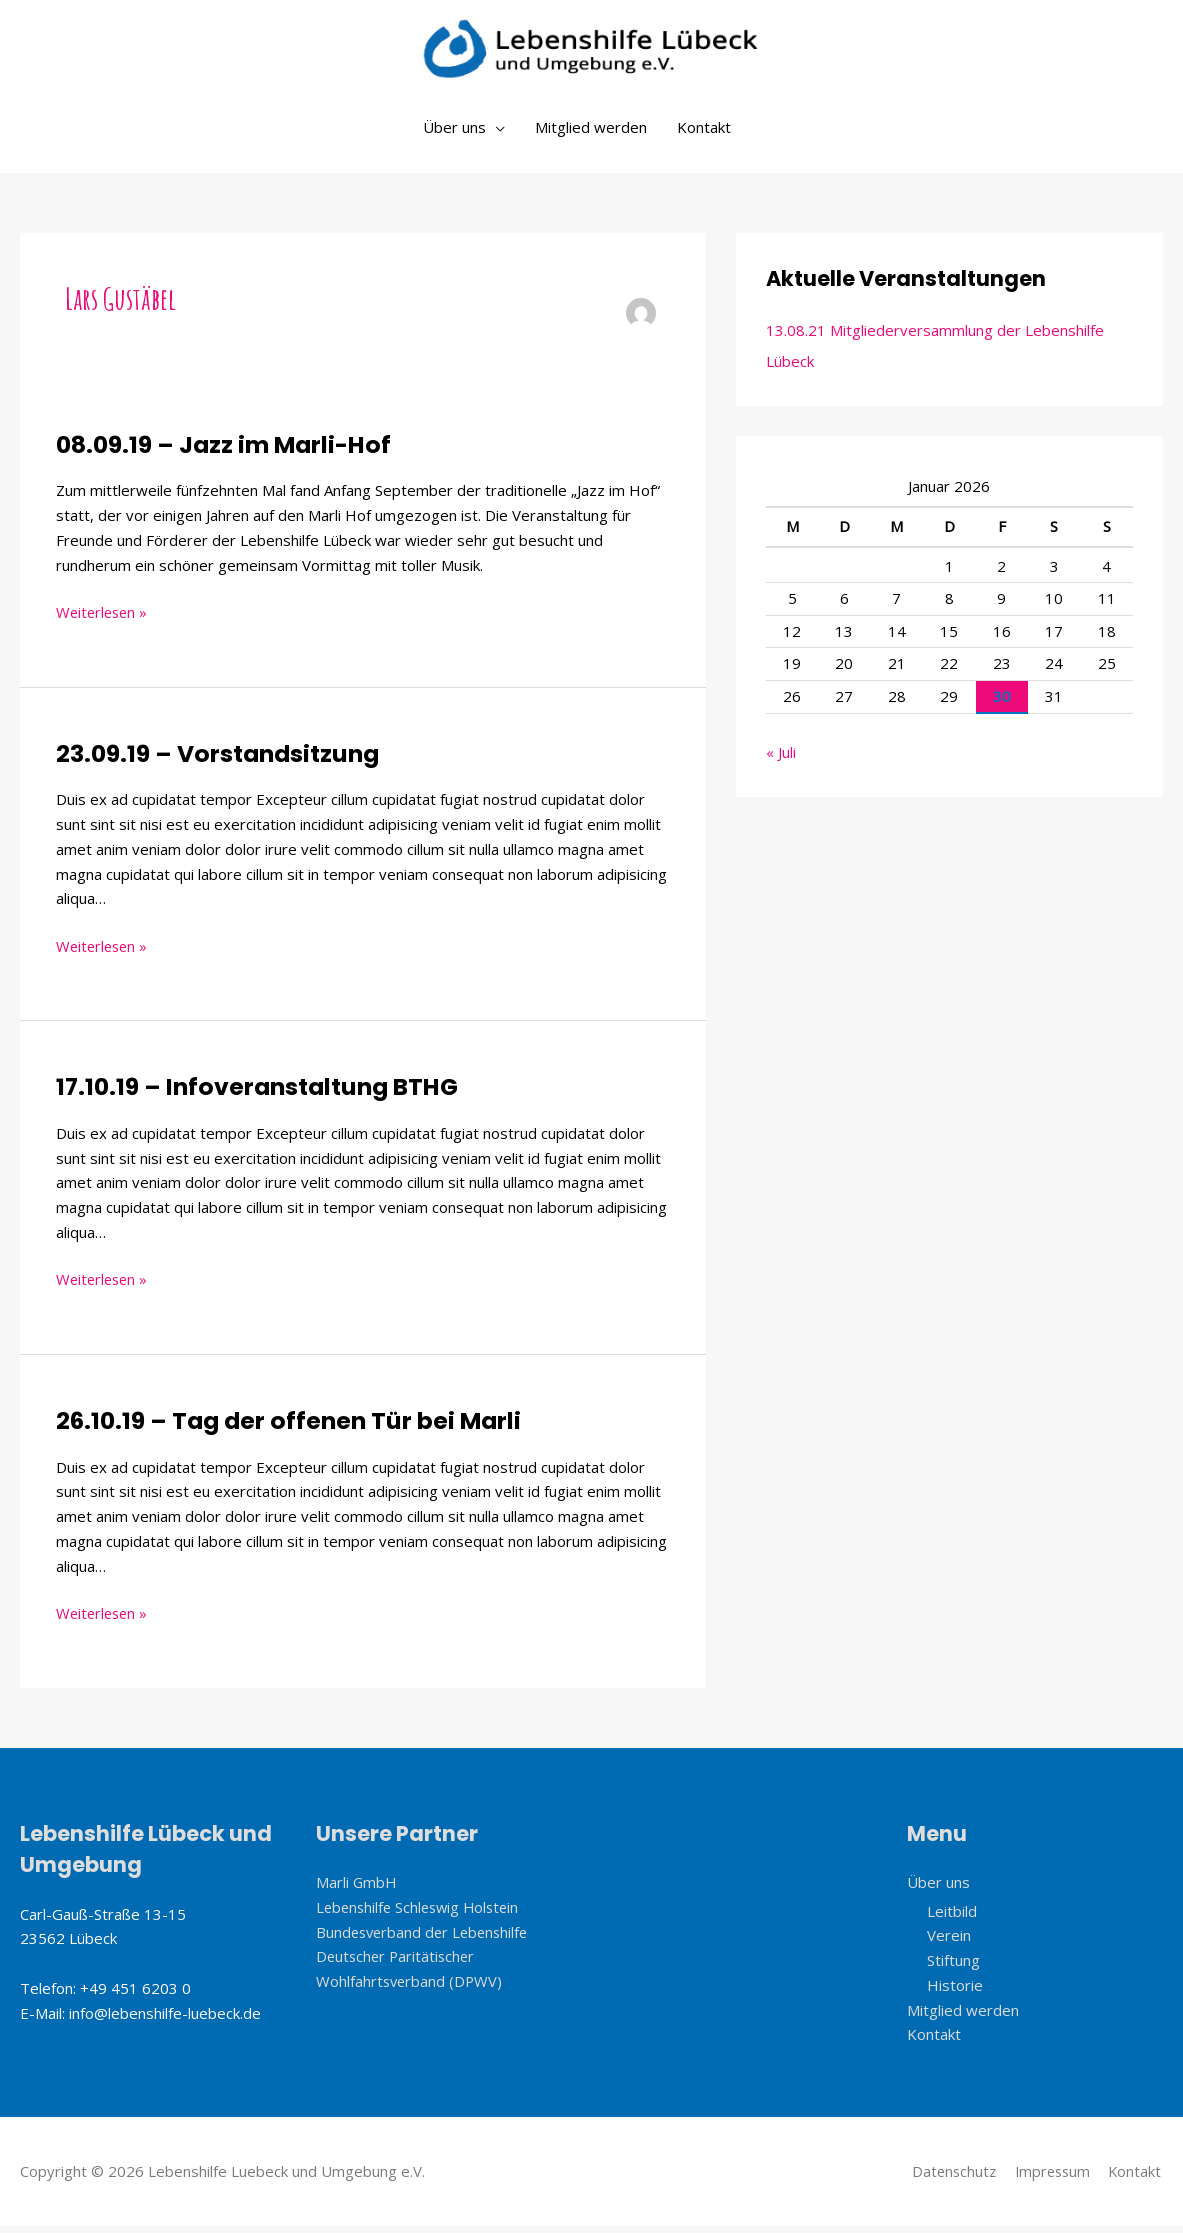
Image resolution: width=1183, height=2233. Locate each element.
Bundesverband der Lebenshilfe (426, 1939)
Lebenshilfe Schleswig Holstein (422, 1914)
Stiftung (953, 1967)
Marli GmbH (357, 1889)
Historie (955, 1992)
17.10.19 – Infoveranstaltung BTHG (261, 1094)
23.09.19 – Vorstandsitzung (220, 761)
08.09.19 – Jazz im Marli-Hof (226, 452)
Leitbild (952, 1918)
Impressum (1050, 2178)
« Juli (781, 760)
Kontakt (704, 135)
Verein (949, 1943)
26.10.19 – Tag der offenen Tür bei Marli (292, 1427)
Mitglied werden (591, 135)
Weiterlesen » (104, 619)
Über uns (454, 135)
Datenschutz (948, 2178)
